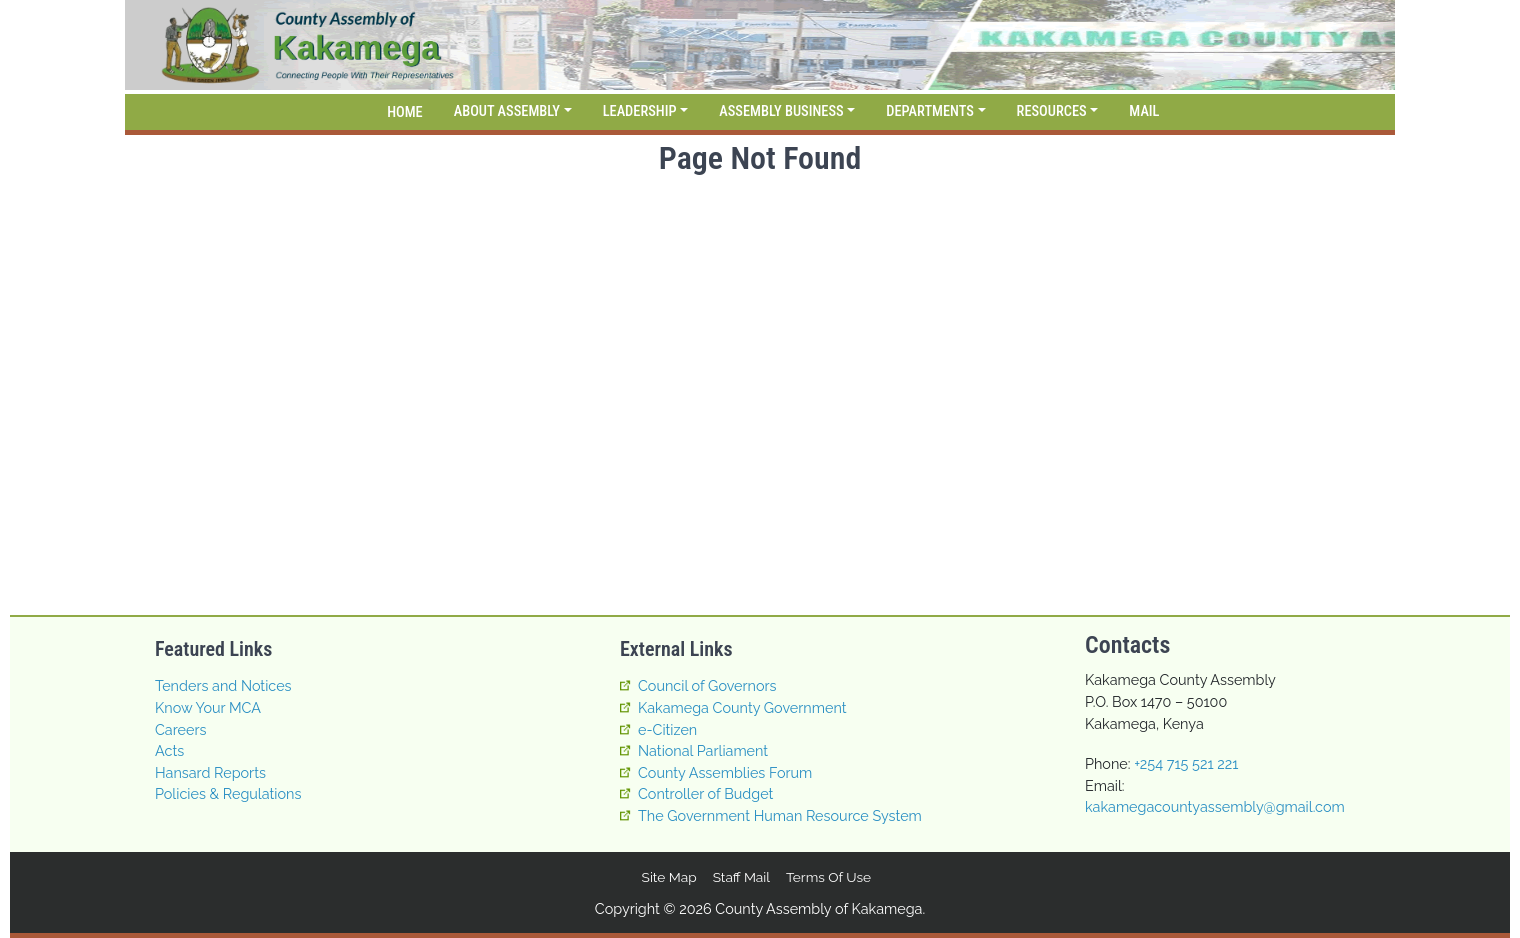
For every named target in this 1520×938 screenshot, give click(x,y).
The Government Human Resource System (780, 815)
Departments (930, 111)
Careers (180, 729)
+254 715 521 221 (1186, 763)
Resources (1052, 111)
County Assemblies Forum (725, 772)
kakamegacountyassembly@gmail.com (1215, 806)
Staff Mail (741, 877)
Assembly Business (781, 111)
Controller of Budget (705, 793)
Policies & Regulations (228, 793)
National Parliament (703, 750)
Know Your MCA (208, 707)
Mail (1144, 111)
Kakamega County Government (742, 707)
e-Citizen (667, 729)
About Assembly (507, 111)
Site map (669, 877)
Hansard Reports (210, 772)
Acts (169, 750)
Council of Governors (707, 685)
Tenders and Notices (223, 685)
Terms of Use (828, 877)
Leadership (640, 111)
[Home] (402, 112)
